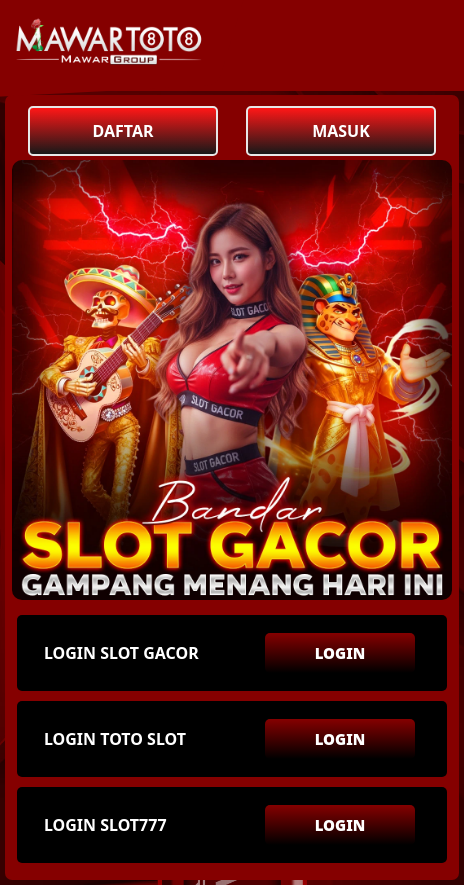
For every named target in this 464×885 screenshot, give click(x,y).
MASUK (341, 131)
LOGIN (340, 653)
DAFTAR (123, 131)
